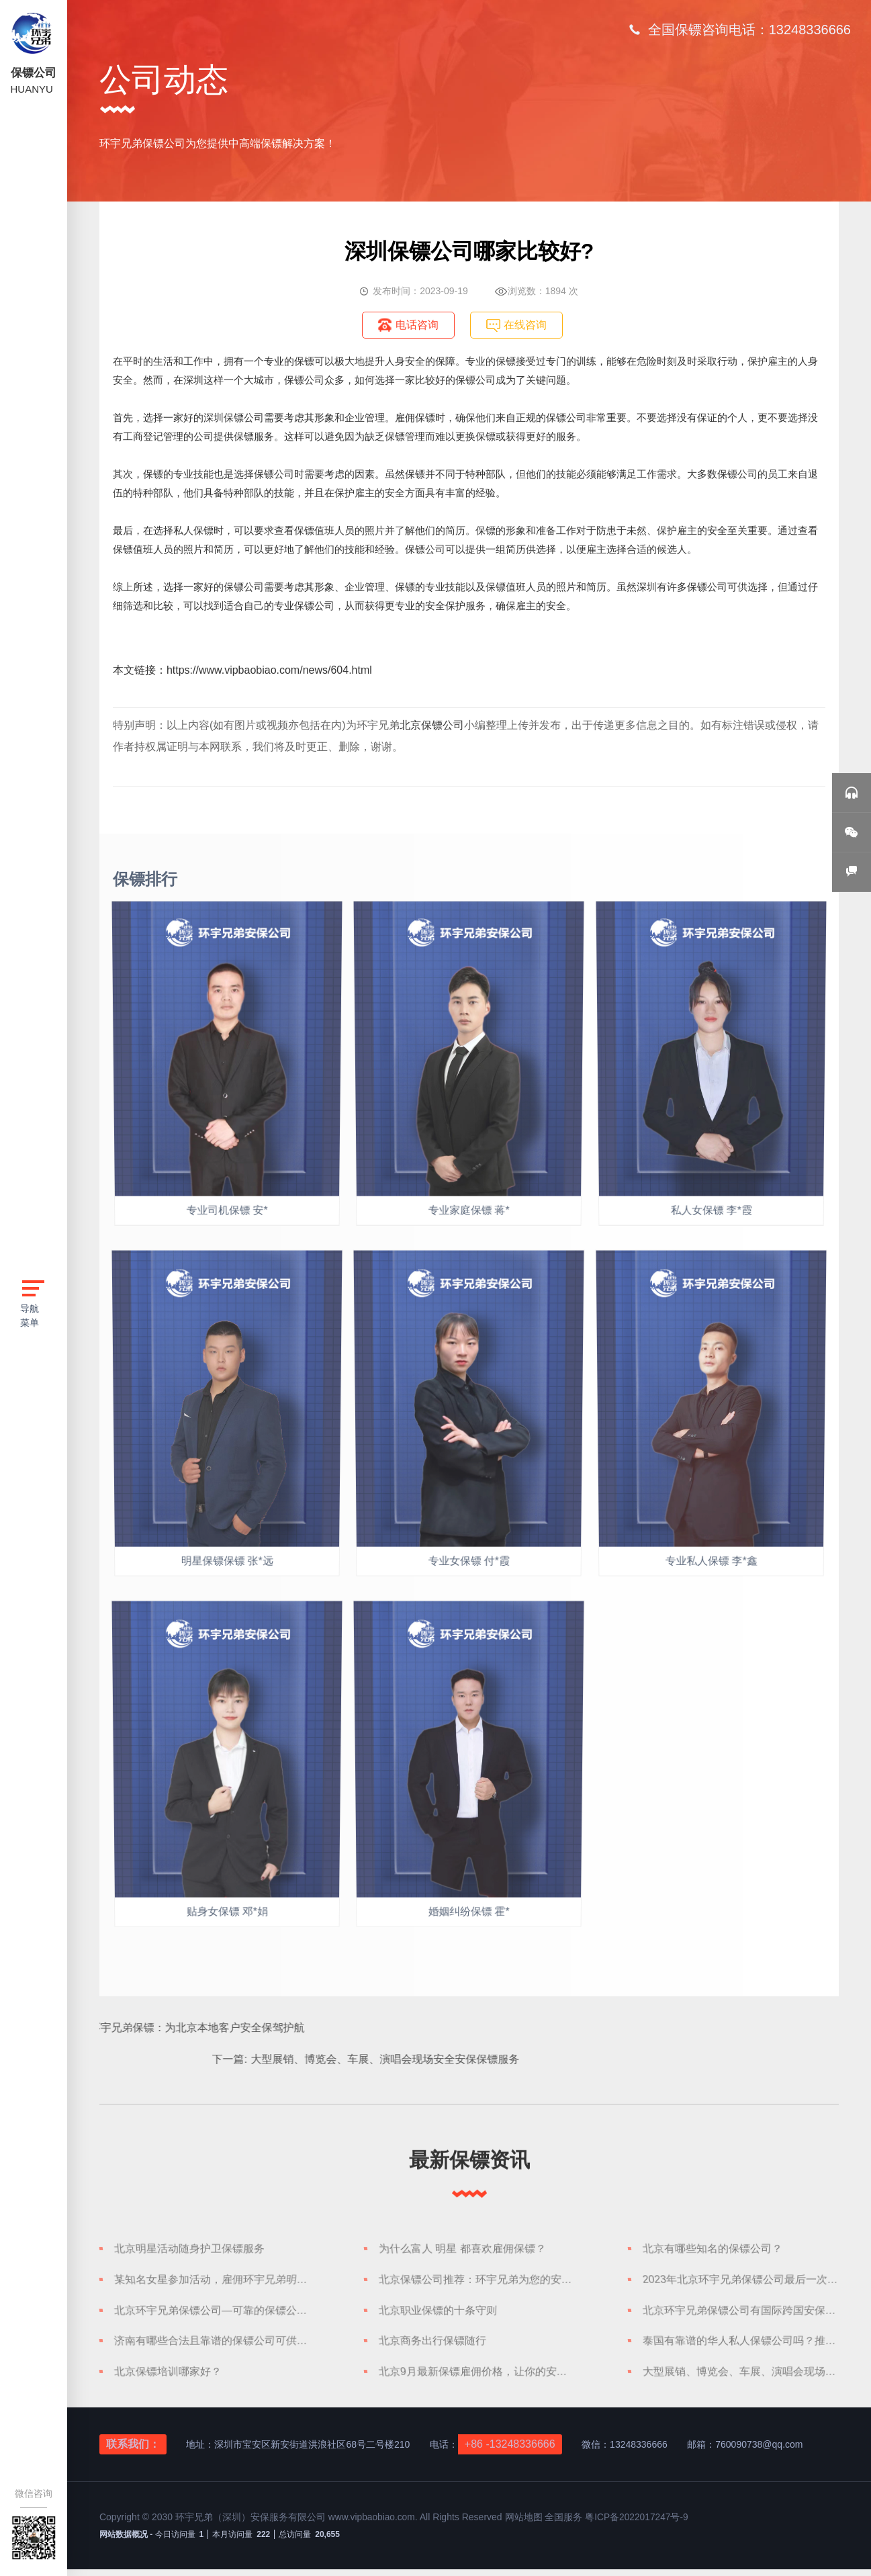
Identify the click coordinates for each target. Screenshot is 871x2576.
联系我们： (133, 2451)
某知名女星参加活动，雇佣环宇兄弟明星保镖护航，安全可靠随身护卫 (214, 2281)
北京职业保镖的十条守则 (437, 2314)
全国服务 (565, 2525)
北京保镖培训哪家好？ (167, 2378)
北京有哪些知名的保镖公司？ (712, 2249)
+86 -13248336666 (510, 2451)
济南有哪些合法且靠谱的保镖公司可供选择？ (214, 2346)
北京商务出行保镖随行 (431, 2346)
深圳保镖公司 (233, 417)
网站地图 (526, 2525)
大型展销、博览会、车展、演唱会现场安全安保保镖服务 (743, 2378)
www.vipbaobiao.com (372, 2525)
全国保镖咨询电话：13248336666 (749, 29)
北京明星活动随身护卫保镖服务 (188, 2249)
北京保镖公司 (432, 725)
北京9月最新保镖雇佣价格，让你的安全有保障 (479, 2378)
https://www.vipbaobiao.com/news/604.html (269, 670)
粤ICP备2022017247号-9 (639, 2525)
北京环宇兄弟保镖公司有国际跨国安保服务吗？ (743, 2314)
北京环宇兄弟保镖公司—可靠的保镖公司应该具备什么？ (214, 2314)
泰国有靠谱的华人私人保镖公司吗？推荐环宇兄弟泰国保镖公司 (743, 2346)
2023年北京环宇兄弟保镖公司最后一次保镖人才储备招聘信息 (743, 2281)
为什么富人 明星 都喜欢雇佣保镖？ (462, 2249)
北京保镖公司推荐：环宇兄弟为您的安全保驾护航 (479, 2281)
